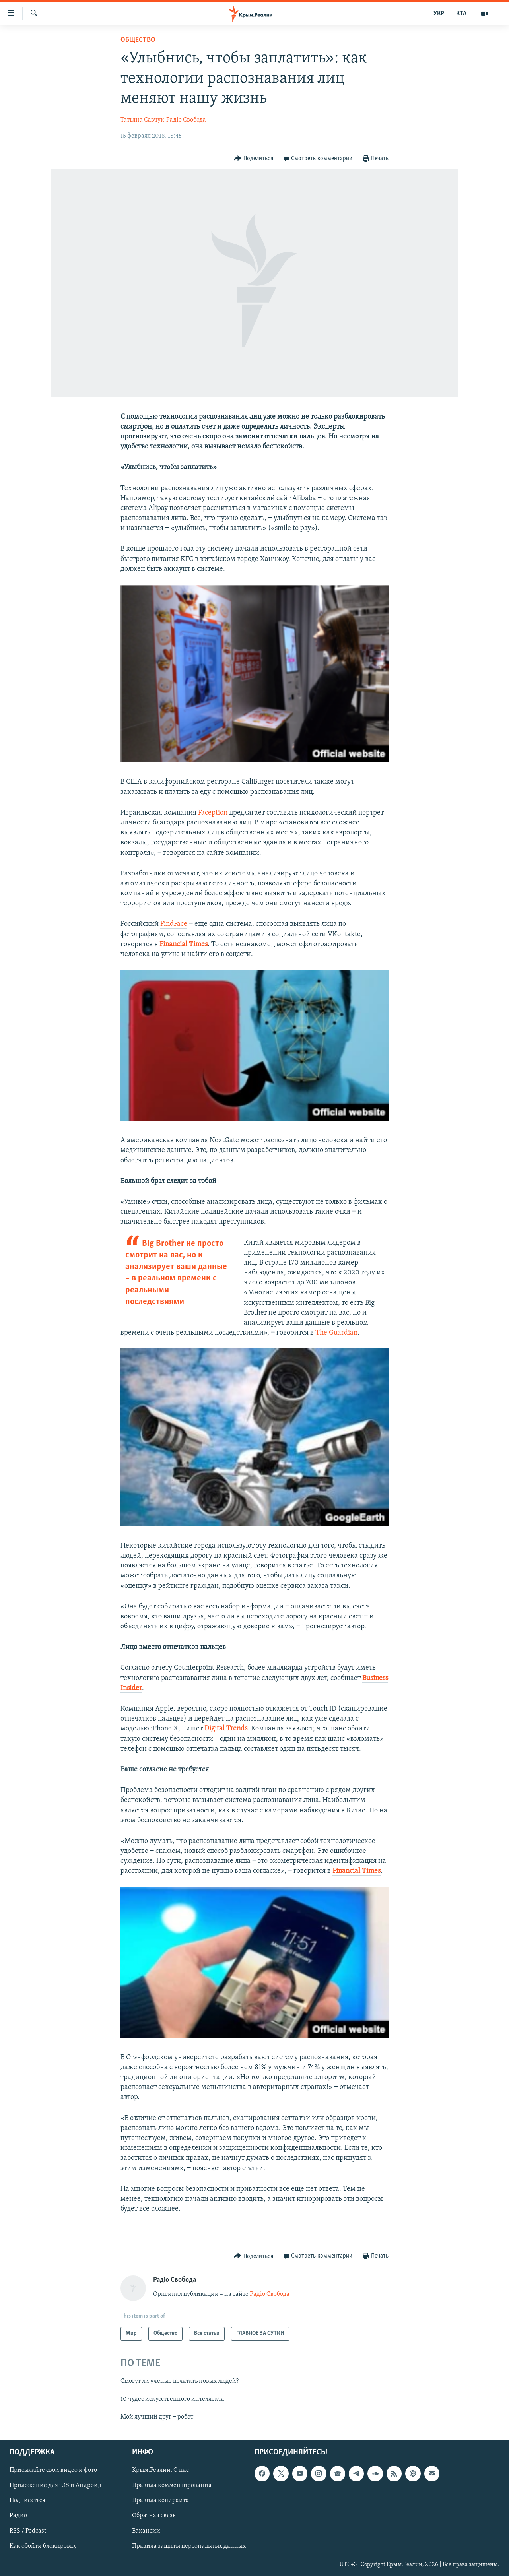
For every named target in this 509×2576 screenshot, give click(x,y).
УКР (438, 13)
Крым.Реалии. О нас (160, 2470)
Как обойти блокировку (43, 2546)
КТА (461, 13)
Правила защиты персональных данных (189, 2546)
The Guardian (336, 1332)
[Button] (253, 158)
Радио (18, 2515)
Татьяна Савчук (142, 120)
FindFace (173, 924)
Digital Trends (225, 1728)
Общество (137, 40)
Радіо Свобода (186, 120)
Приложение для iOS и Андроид (55, 2485)
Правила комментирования (172, 2485)
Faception (213, 813)
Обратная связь (153, 2515)
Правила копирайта (160, 2500)
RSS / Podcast (28, 2531)
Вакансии (146, 2531)
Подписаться (27, 2500)
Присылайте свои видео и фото (53, 2470)
